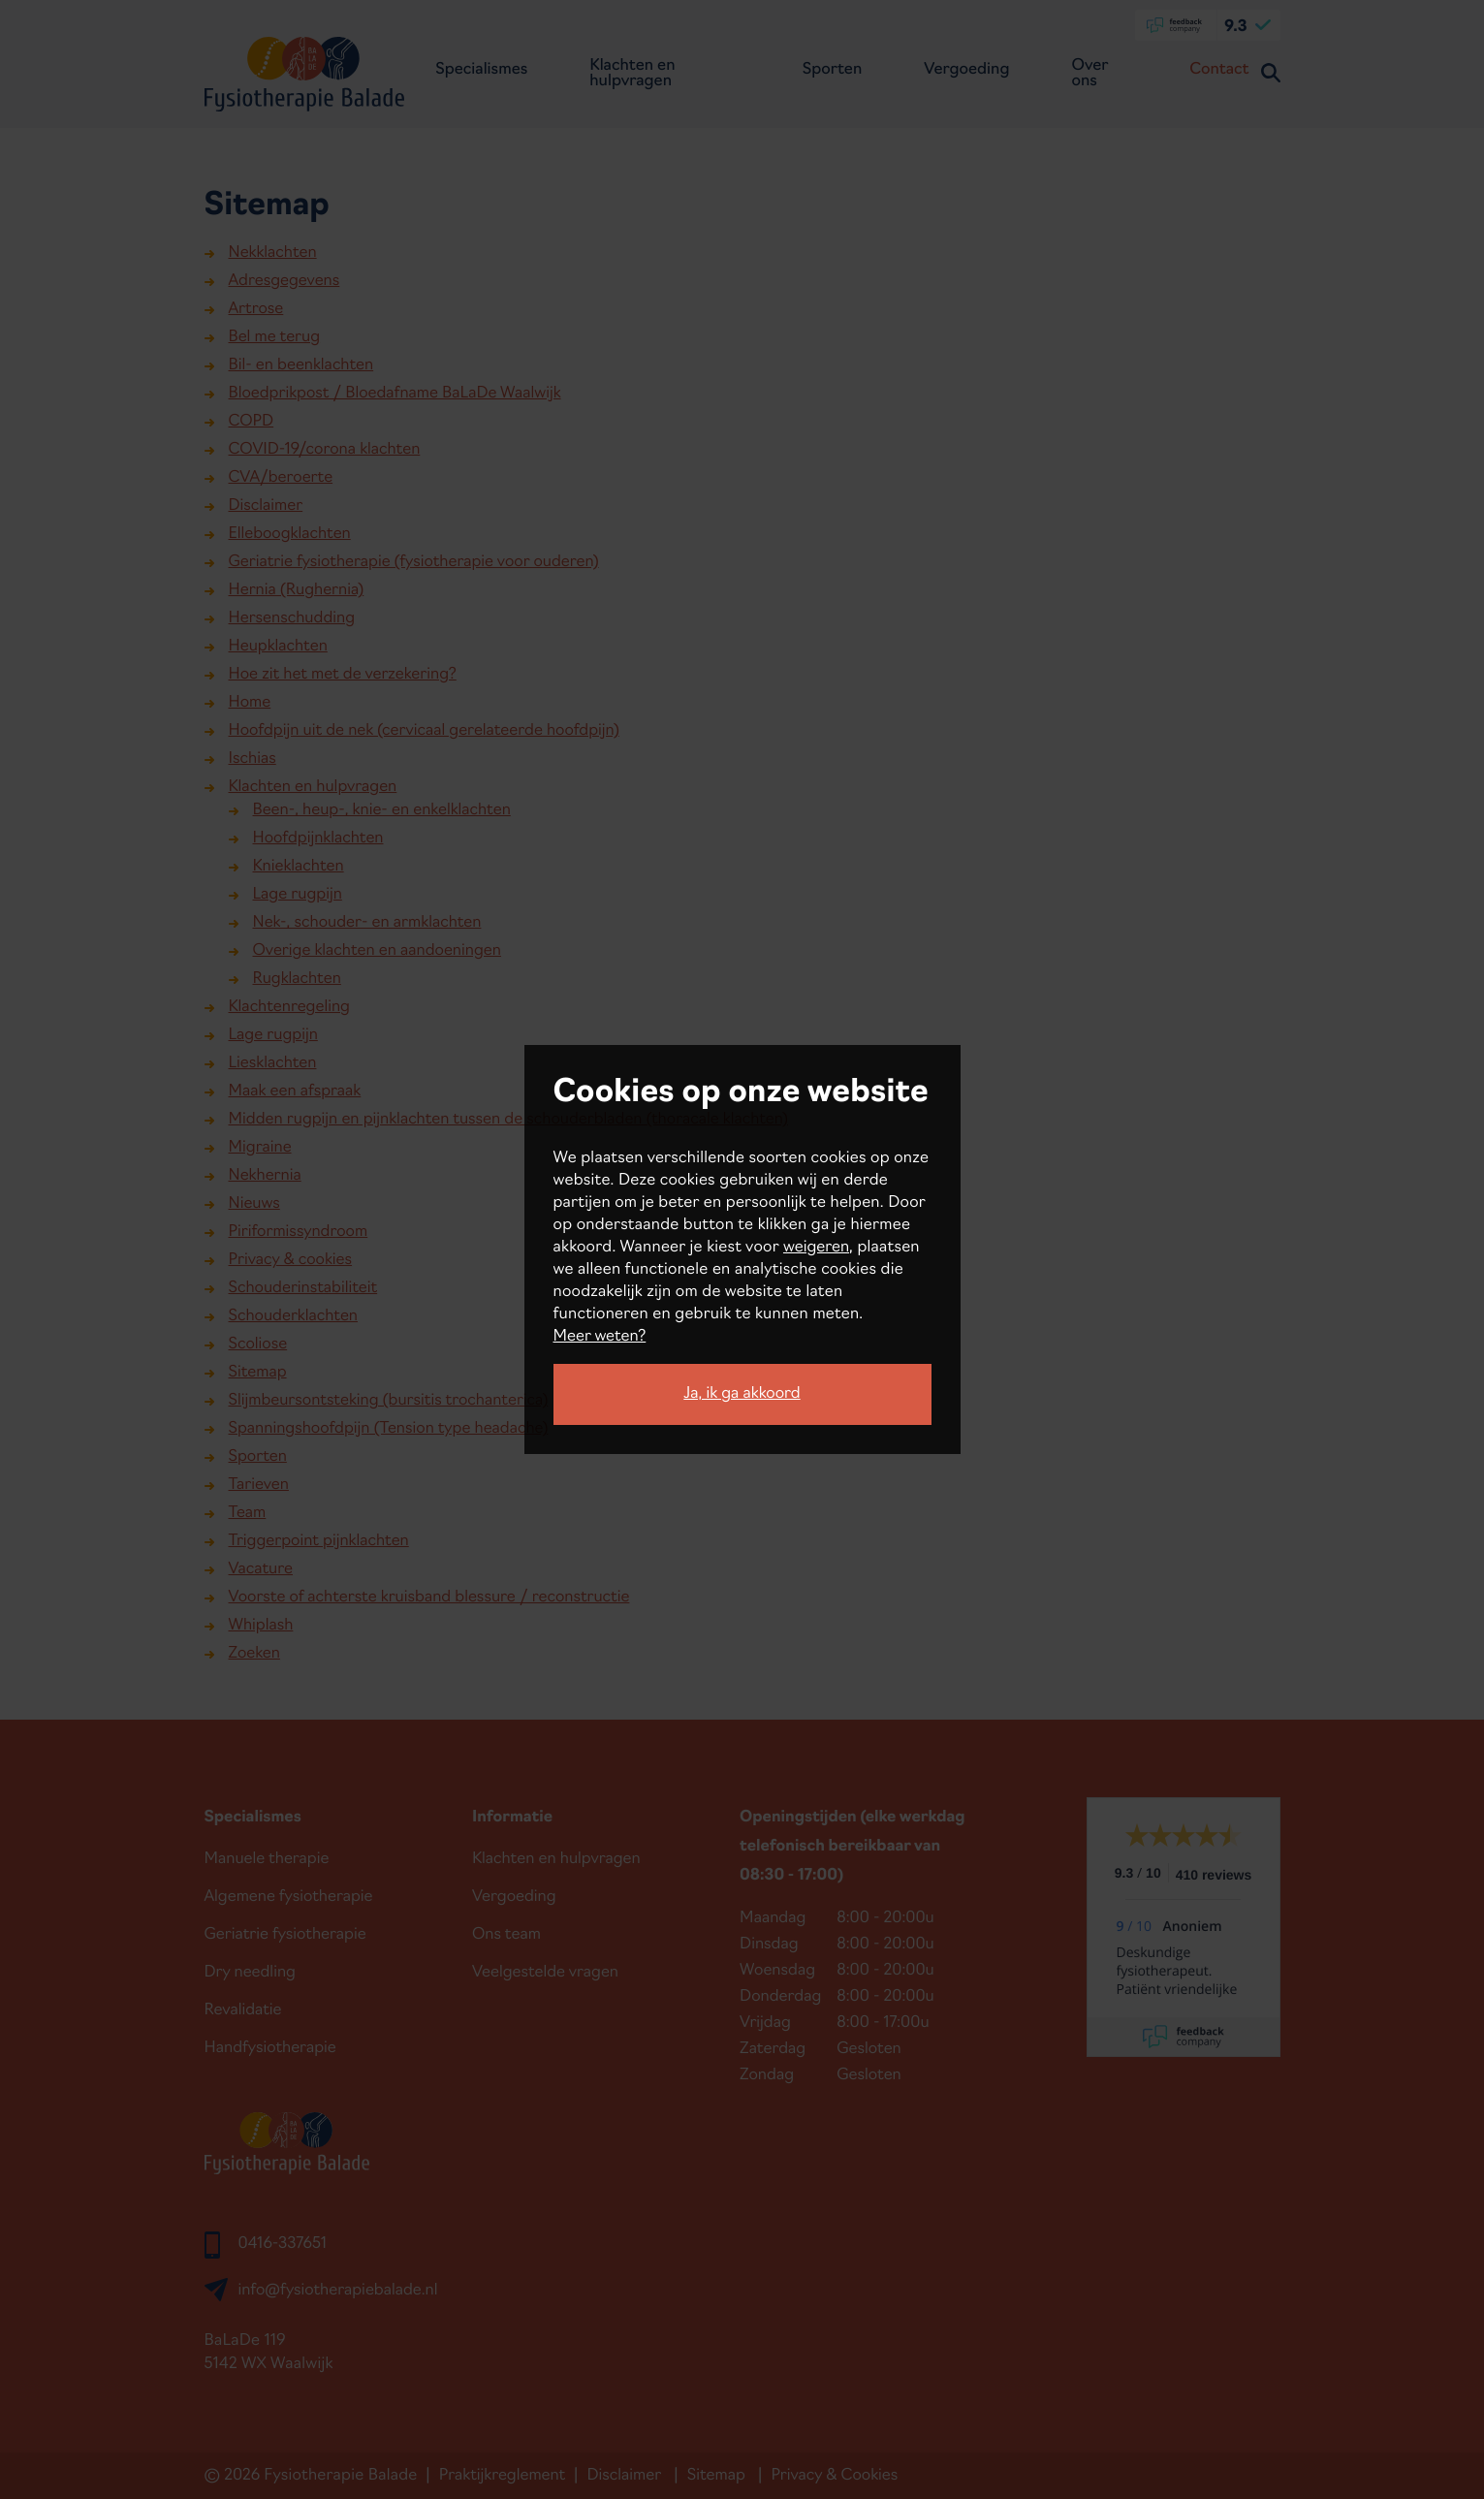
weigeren (816, 1247)
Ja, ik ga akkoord (741, 1394)
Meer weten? (600, 1336)
